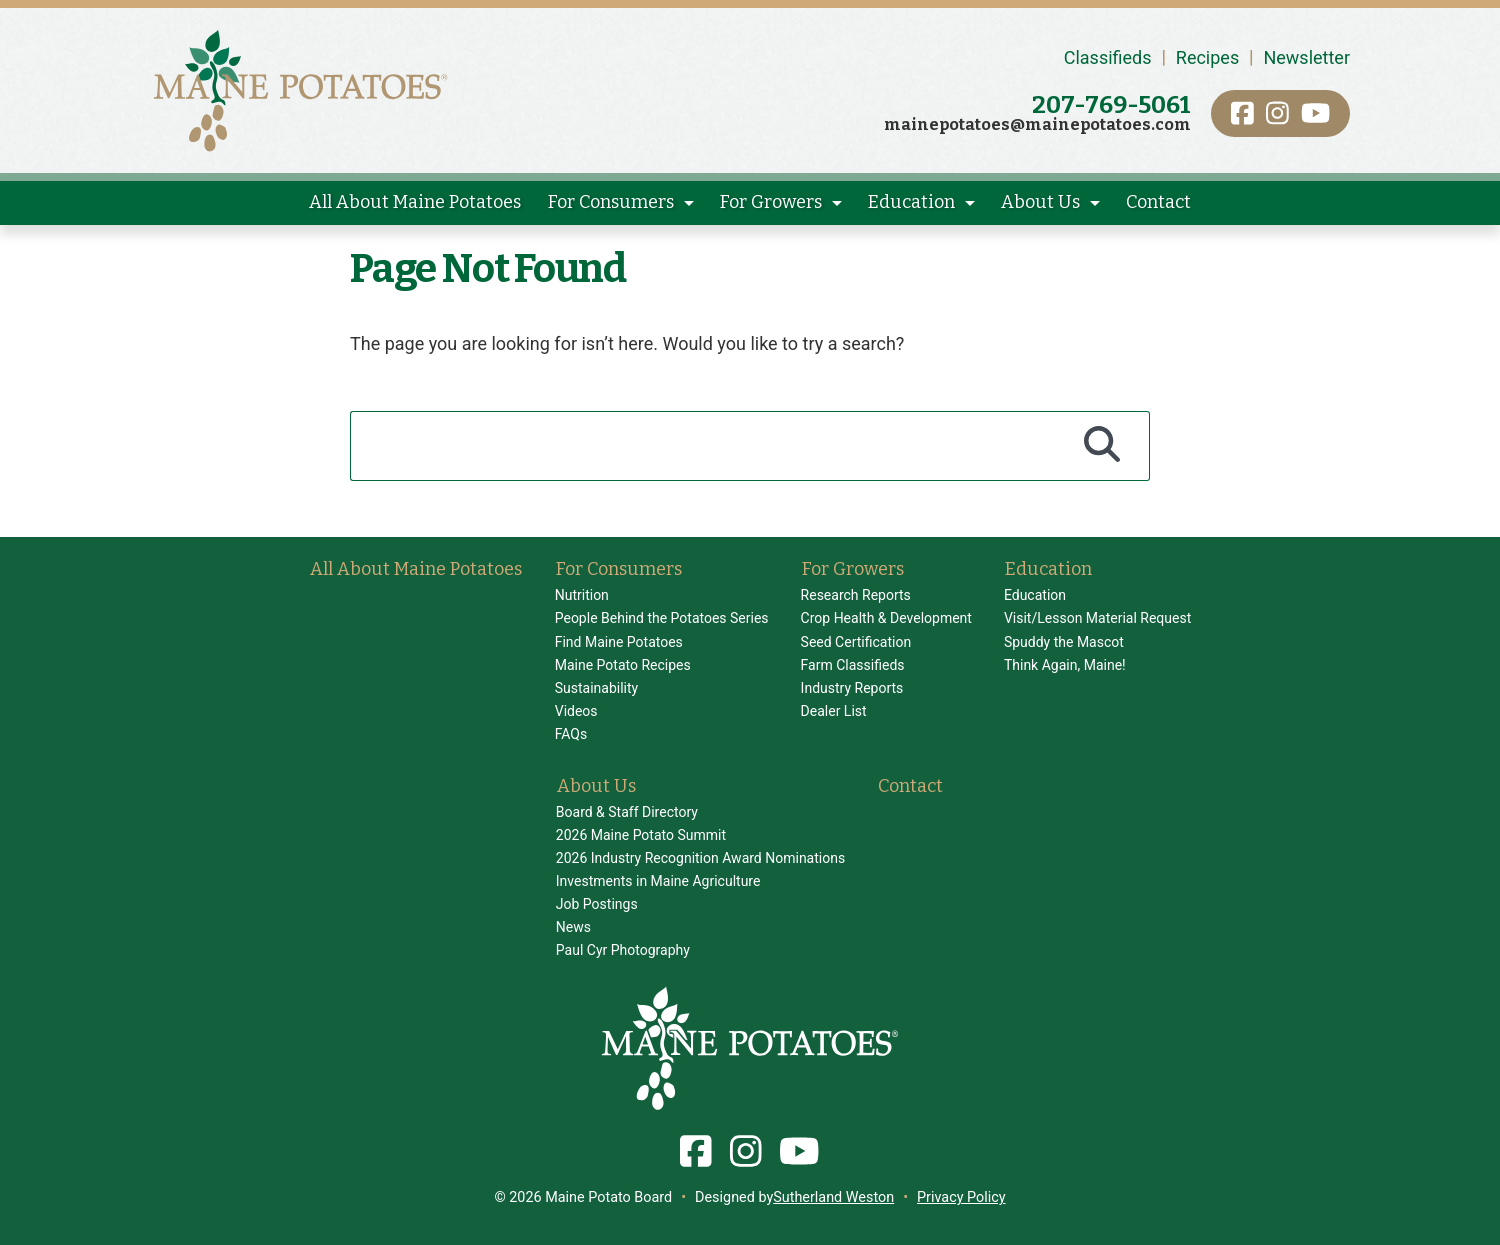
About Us (1040, 202)
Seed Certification (856, 642)
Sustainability (596, 688)
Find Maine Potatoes (619, 642)
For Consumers (611, 202)
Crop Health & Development (886, 618)
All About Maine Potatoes (415, 202)
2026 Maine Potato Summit (641, 835)
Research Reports (856, 595)
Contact (1158, 202)
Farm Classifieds (853, 665)
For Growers (771, 202)
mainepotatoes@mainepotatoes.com (1037, 124)
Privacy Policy (961, 1197)
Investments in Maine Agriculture (658, 881)
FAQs (571, 734)
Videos (576, 711)
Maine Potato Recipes (623, 665)
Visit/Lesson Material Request (1097, 618)
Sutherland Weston (833, 1197)
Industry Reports (852, 688)
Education (911, 202)
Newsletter (1306, 57)
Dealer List (834, 711)
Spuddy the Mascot (1064, 642)
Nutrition (582, 595)
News (573, 927)
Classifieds (1108, 57)
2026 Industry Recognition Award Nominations (700, 858)
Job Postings (597, 904)
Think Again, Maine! (1065, 665)
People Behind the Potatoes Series (662, 618)
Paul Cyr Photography (623, 950)
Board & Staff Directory (627, 812)
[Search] (1102, 446)
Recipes (1207, 57)
